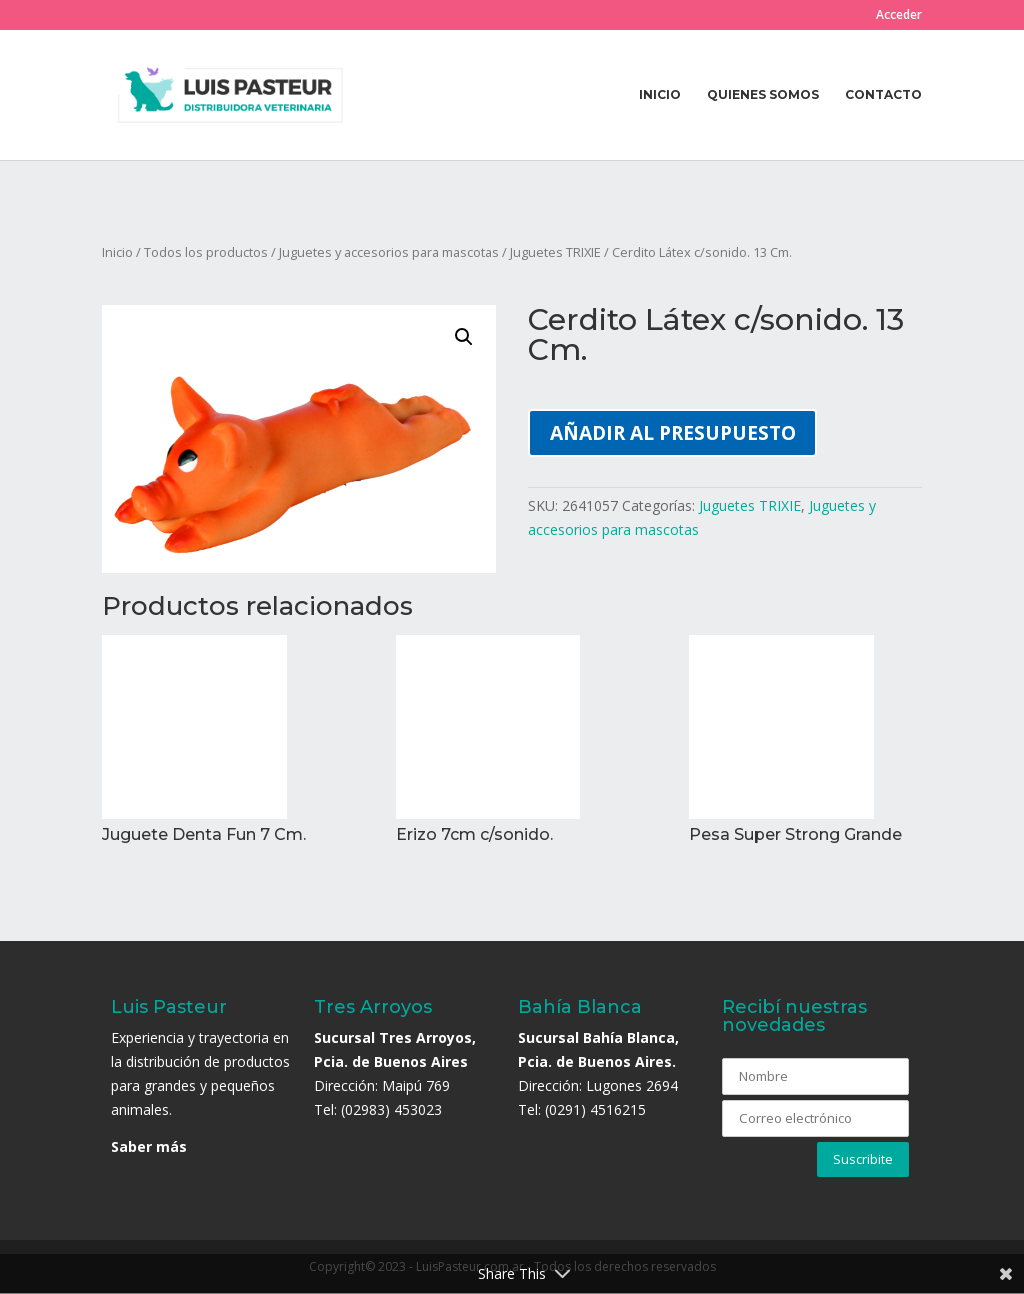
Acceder (899, 16)
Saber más (149, 1146)
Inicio (660, 95)
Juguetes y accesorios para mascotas (389, 252)
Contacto (883, 95)
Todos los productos (206, 252)
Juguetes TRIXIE (555, 252)
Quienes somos (763, 95)
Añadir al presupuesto (673, 432)
